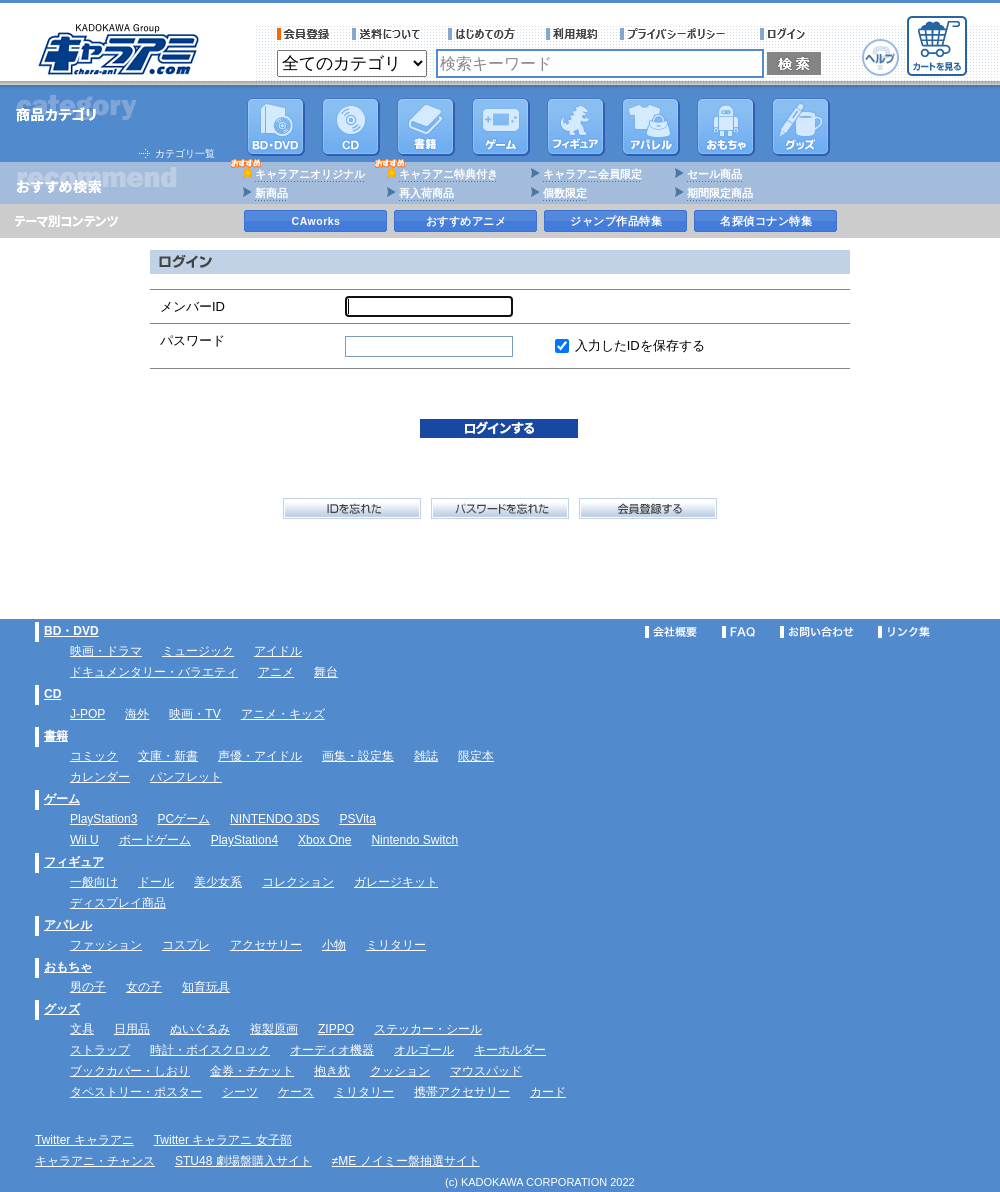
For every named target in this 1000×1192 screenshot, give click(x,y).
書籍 (426, 127)
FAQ (738, 632)
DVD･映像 (276, 127)
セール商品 (714, 174)
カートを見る (937, 46)
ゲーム (62, 799)
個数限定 (565, 193)
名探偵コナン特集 (766, 221)
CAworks (316, 221)
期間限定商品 (720, 193)
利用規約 (572, 34)
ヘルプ (880, 57)
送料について (389, 34)
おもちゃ (726, 127)
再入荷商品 (426, 193)
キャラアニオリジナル (310, 174)
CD (351, 127)
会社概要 (671, 632)
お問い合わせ (817, 632)
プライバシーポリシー (679, 34)
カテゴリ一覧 (185, 153)
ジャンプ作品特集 (616, 221)
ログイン (785, 34)
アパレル (651, 127)
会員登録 (303, 34)
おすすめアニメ (466, 221)
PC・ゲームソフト (501, 127)
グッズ (801, 127)
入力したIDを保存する (640, 345)
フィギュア (576, 127)
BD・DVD (71, 631)
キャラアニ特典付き (448, 174)
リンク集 (904, 632)
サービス (486, 34)
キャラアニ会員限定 (592, 174)
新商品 (271, 193)
